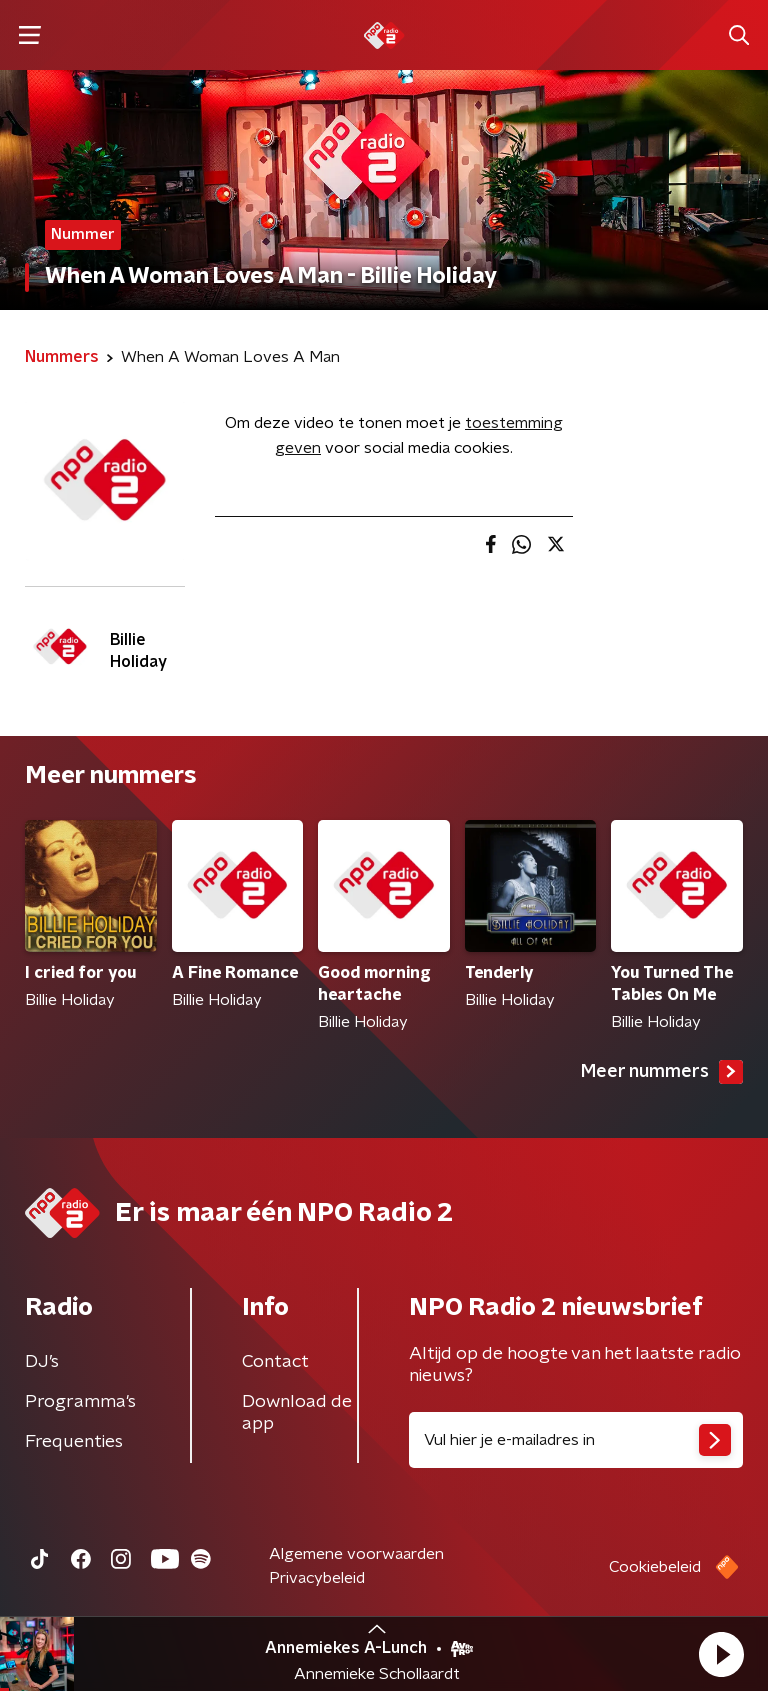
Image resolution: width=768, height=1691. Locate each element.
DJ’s (42, 1362)
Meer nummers (662, 1072)
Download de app (297, 1413)
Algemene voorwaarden (356, 1554)
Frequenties (74, 1442)
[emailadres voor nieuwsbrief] (576, 1440)
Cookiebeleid (655, 1567)
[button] (721, 1654)
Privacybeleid (317, 1578)
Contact (275, 1362)
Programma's (80, 1402)
